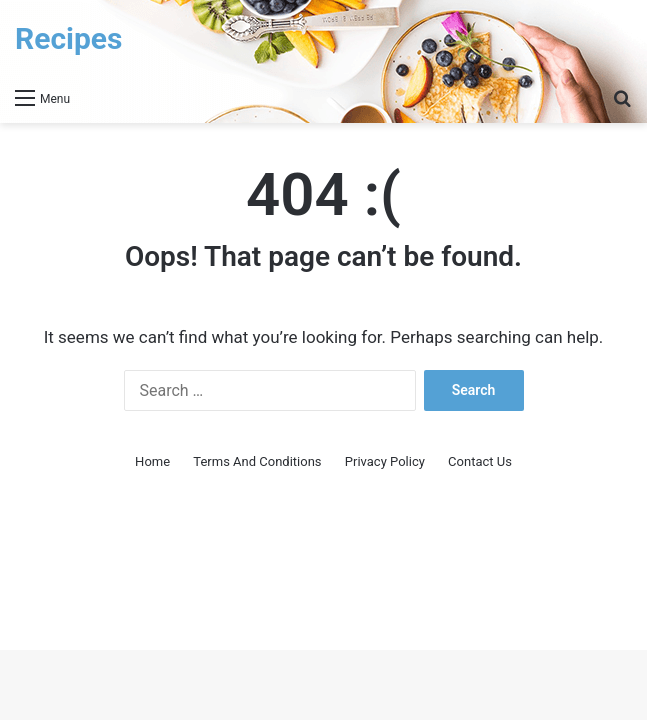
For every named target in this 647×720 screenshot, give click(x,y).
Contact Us (480, 461)
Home (152, 461)
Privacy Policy (385, 461)
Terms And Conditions (257, 461)
